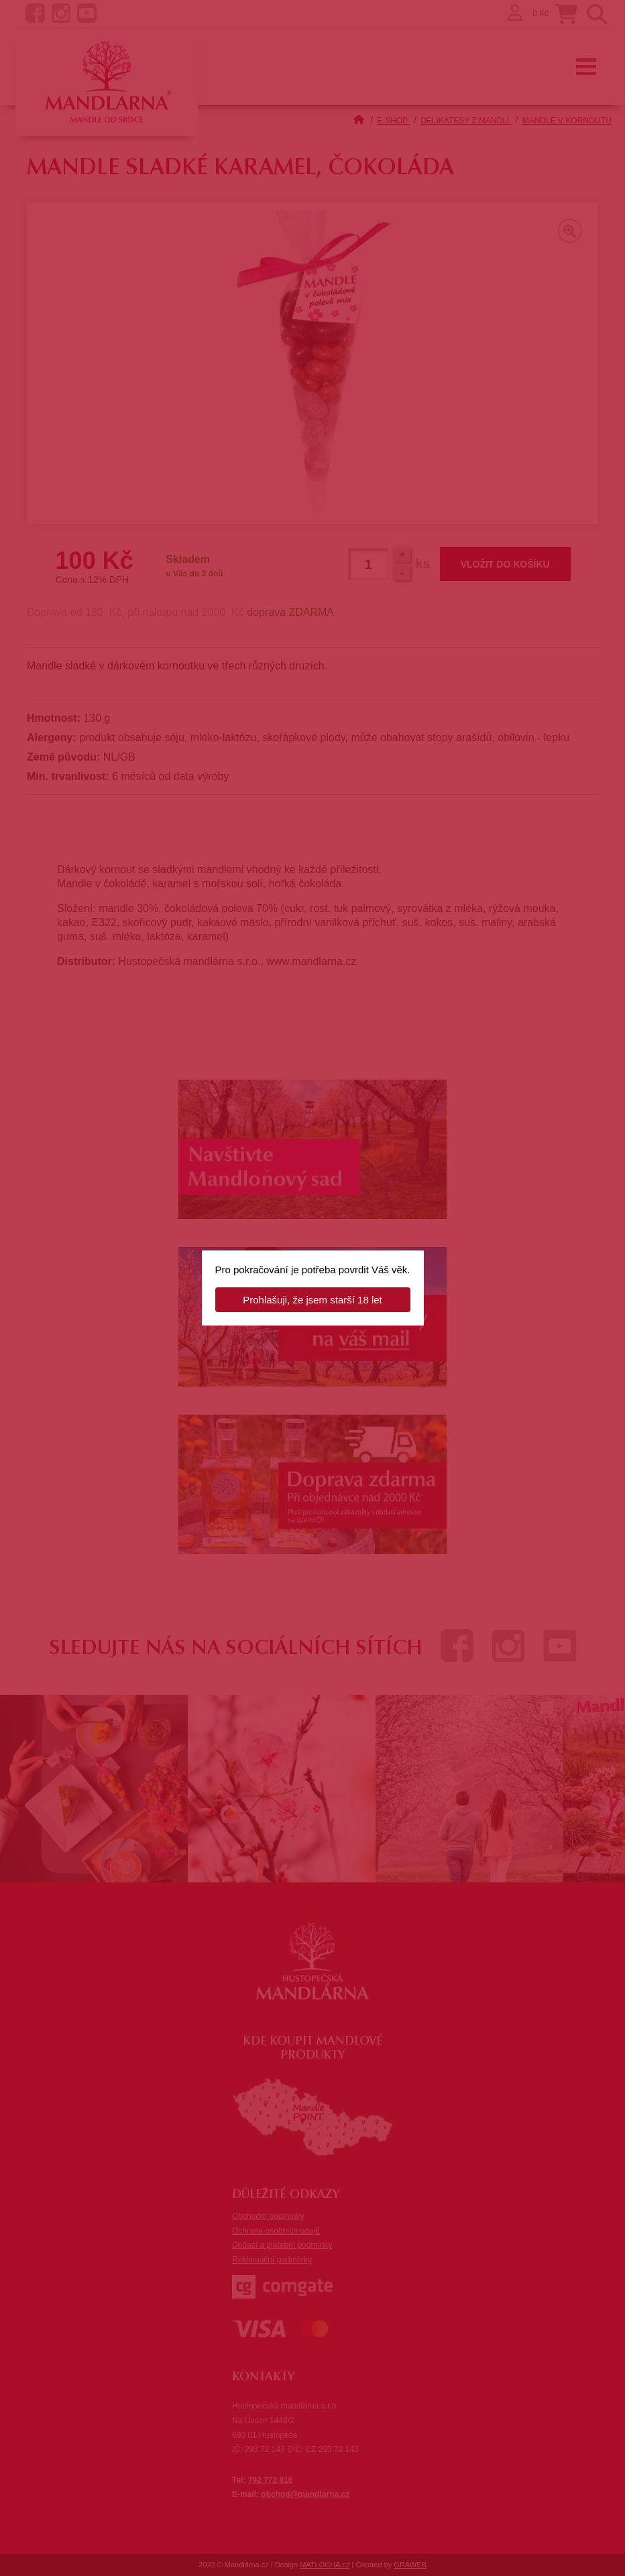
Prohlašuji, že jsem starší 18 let (312, 1299)
